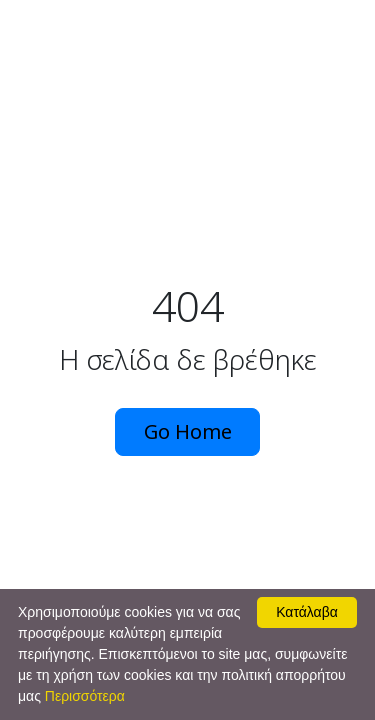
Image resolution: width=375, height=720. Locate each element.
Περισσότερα (85, 696)
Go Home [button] (188, 431)
